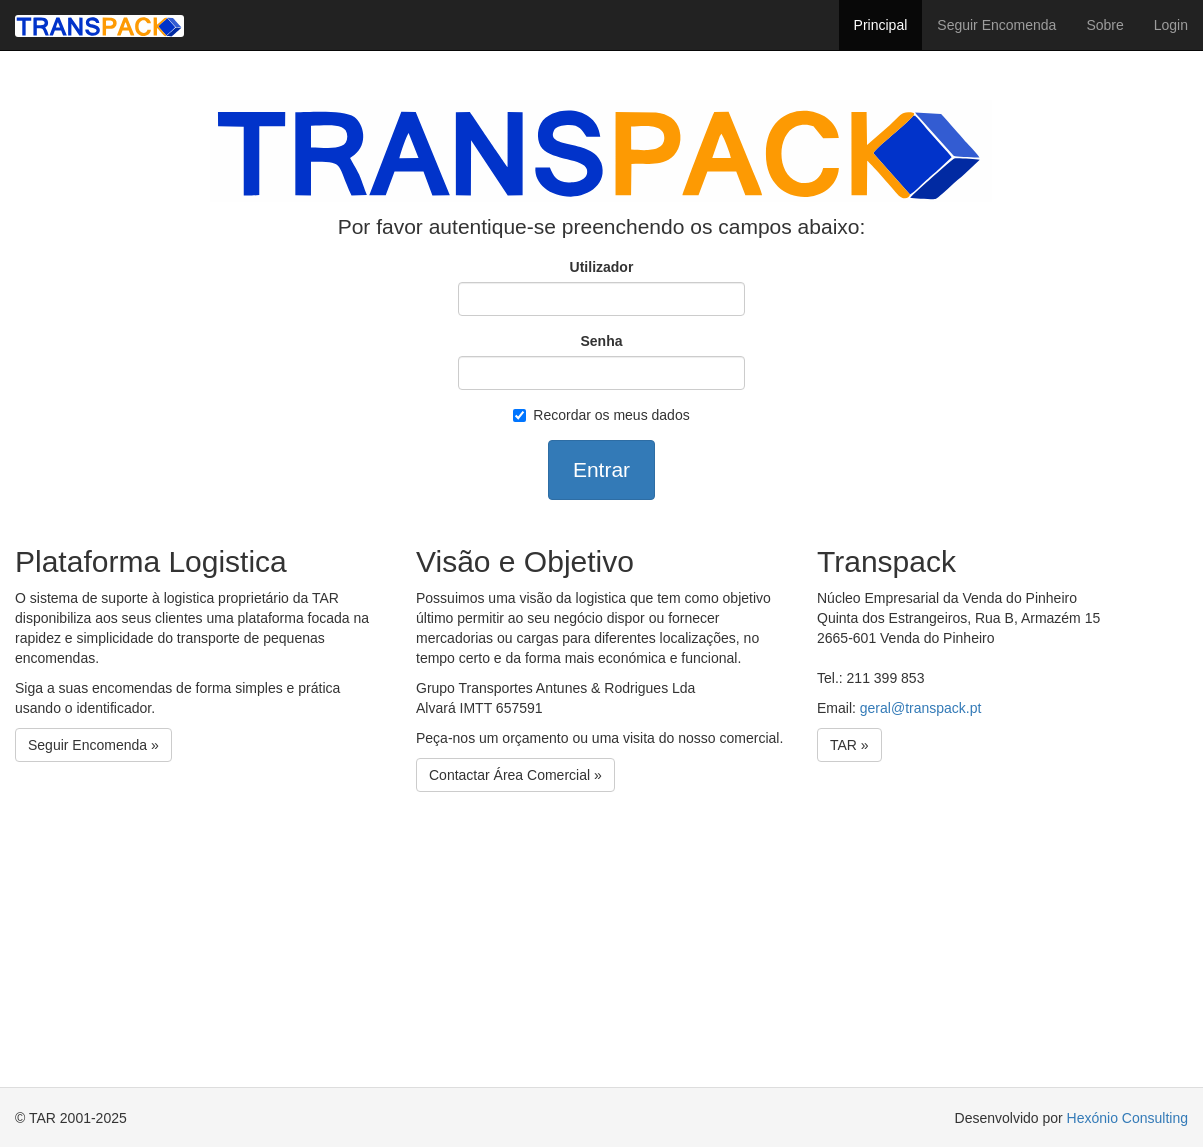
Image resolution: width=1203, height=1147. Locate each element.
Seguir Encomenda (996, 25)
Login (1171, 25)
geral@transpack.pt (921, 708)
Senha (601, 341)
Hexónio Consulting (1127, 1118)
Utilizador (602, 267)
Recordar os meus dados (601, 415)
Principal (881, 25)
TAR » (849, 745)
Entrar (601, 469)
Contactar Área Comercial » (515, 775)
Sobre (1104, 25)
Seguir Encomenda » (93, 745)
